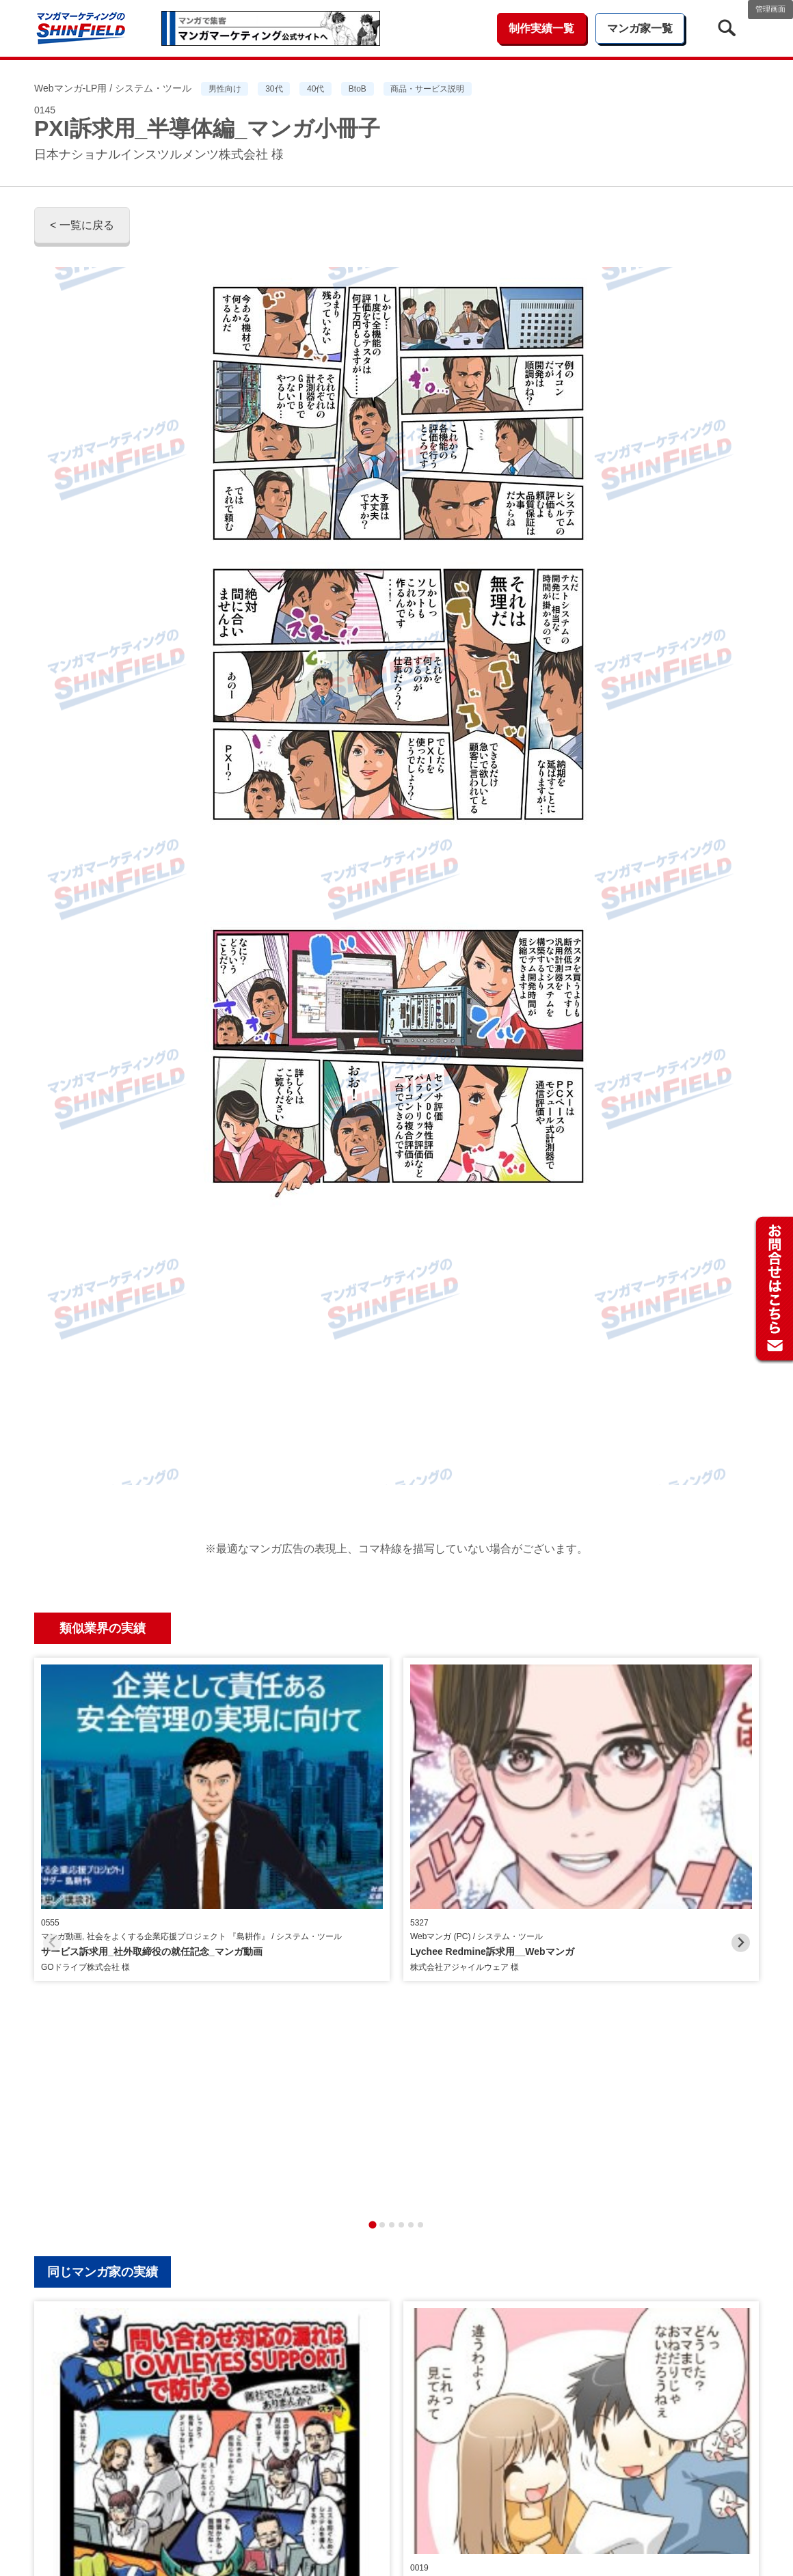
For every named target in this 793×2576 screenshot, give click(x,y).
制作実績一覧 (541, 28)
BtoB (357, 89)
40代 (315, 89)
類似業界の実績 (102, 1628)
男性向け (225, 89)
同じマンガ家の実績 (102, 1942)
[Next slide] (740, 1777)
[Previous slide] (52, 1777)
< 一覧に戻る (82, 225)
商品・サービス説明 (427, 89)
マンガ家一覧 (640, 28)
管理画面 (770, 9)
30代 (273, 89)
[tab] (372, 1894)
